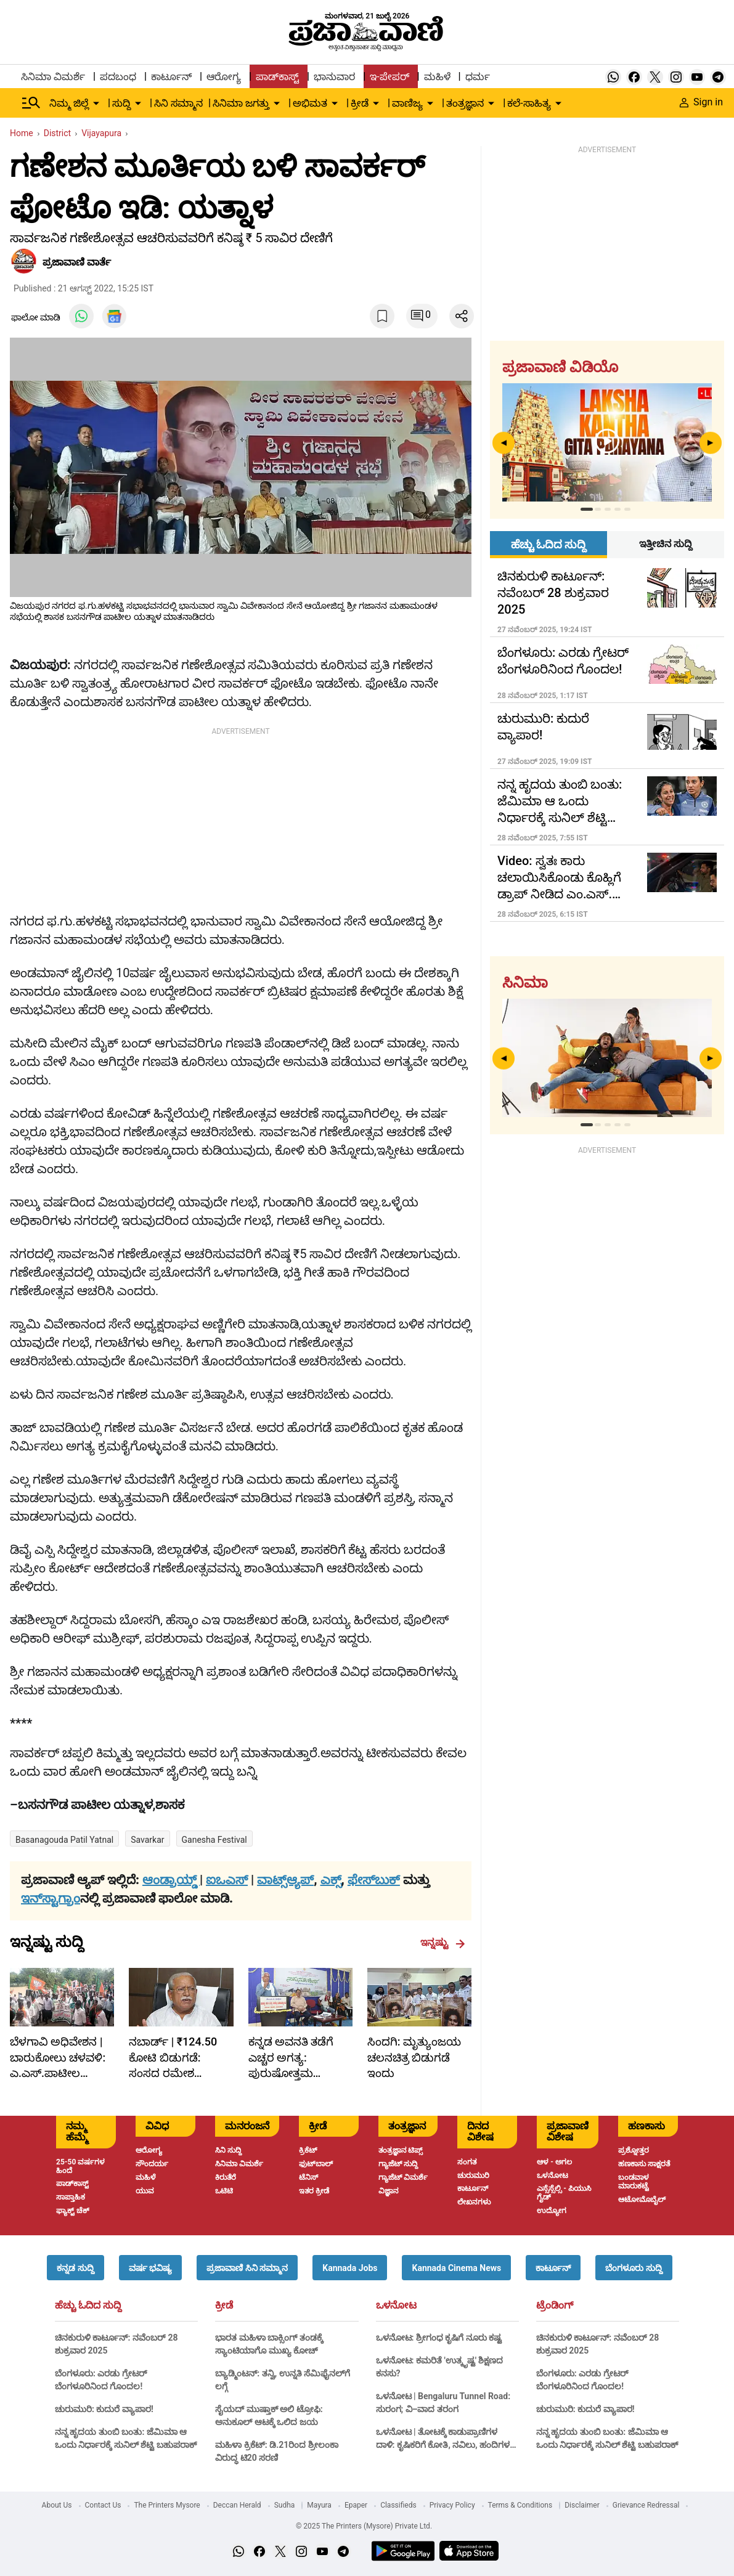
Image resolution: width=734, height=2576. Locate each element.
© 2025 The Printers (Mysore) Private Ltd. (364, 2526)
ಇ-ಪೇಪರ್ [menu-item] (389, 77)
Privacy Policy (452, 2505)
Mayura (319, 2505)
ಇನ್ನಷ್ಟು (442, 1942)
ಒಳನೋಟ (396, 2305)
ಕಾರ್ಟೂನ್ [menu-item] (171, 77)
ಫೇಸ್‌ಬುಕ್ (374, 1879)
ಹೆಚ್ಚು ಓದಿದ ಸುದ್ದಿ (88, 2305)
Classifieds (398, 2505)
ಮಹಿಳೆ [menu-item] (437, 77)
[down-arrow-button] (96, 103)
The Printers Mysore (167, 2505)
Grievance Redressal (646, 2505)
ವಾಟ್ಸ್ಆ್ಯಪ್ (285, 1879)
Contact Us (103, 2505)
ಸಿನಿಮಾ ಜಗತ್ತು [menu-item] (241, 103)
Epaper (356, 2505)
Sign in (701, 102)
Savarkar (147, 1840)
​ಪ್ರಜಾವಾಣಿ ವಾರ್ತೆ (77, 262)
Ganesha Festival (214, 1840)
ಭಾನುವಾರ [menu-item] (334, 77)
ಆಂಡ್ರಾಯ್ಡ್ (171, 1879)
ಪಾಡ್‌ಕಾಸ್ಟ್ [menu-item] (277, 77)
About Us (57, 2505)
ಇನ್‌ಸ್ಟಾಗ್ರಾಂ (50, 1898)
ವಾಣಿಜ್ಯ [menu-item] (407, 103)
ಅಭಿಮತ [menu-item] (310, 103)
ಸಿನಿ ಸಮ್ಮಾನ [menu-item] (178, 103)
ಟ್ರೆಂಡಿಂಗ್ (554, 2305)
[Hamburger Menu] (31, 102)
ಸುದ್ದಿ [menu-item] (121, 103)
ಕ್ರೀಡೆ (224, 2305)
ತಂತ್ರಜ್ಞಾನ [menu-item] (465, 103)
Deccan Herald (237, 2505)
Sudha (284, 2505)
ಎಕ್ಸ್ (330, 1879)
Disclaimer (582, 2505)
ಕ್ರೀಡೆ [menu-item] (360, 103)
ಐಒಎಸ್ (227, 1879)
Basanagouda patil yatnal (64, 1840)
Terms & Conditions (520, 2505)
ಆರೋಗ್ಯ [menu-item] (223, 77)
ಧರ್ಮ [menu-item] (477, 77)
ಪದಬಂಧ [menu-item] (118, 77)
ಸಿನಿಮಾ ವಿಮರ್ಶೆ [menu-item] (53, 77)
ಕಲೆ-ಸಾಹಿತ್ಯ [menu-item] (528, 103)
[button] (75, 2267)
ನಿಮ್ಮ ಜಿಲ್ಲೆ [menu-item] (69, 103)
